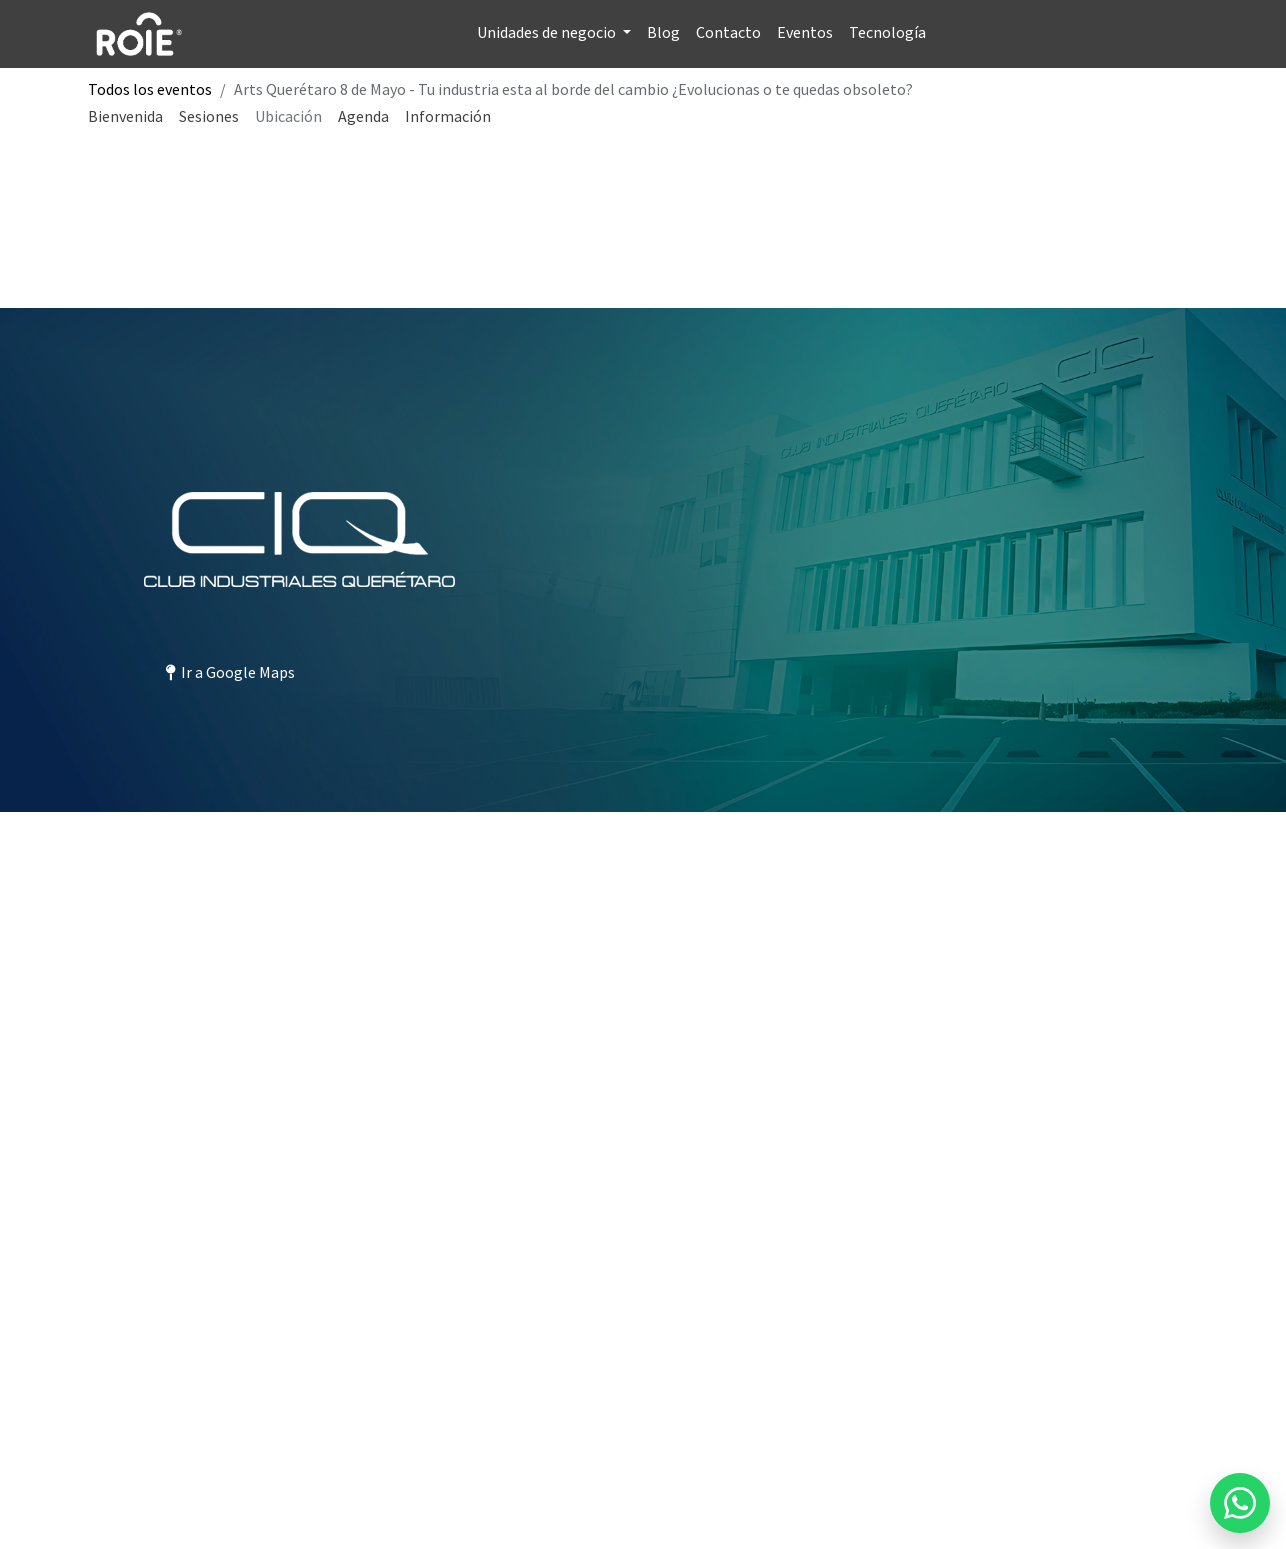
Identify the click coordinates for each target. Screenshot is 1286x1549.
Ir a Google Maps (230, 672)
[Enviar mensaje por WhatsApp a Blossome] (1240, 1503)
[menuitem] (554, 33)
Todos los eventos (150, 89)
